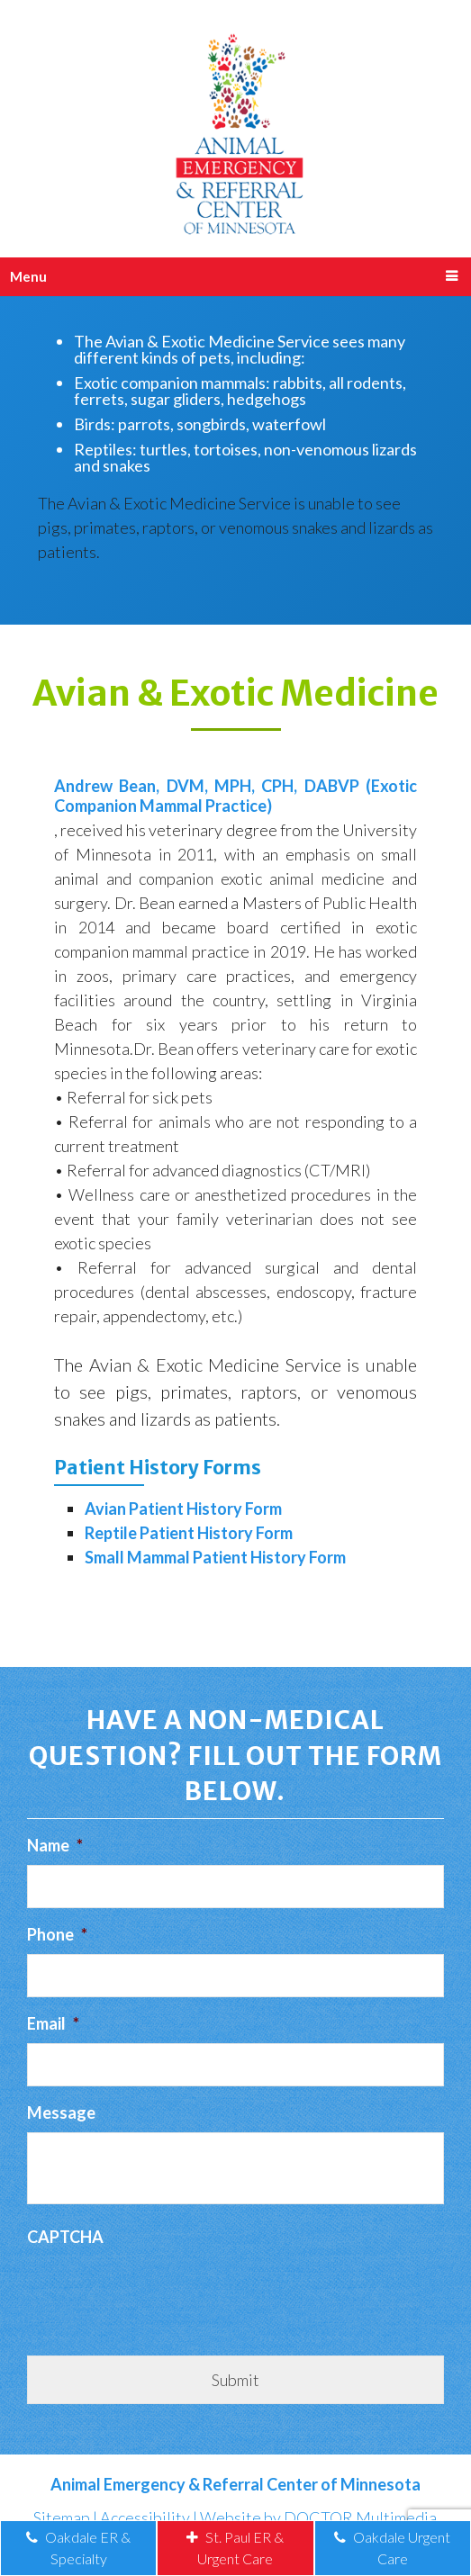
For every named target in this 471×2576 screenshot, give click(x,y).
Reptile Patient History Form (189, 1533)
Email (53, 2023)
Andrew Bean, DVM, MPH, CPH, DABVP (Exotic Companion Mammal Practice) (235, 795)
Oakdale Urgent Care (392, 2547)
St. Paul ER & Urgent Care (235, 2547)
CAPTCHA (65, 2237)
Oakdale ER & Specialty (78, 2547)
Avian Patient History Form (183, 1508)
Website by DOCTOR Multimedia (318, 2517)
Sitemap (61, 2517)
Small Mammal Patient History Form (215, 1557)
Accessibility (145, 2517)
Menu (28, 276)
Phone (57, 1934)
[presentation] (164, 2291)
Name (55, 1845)
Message (61, 2112)
